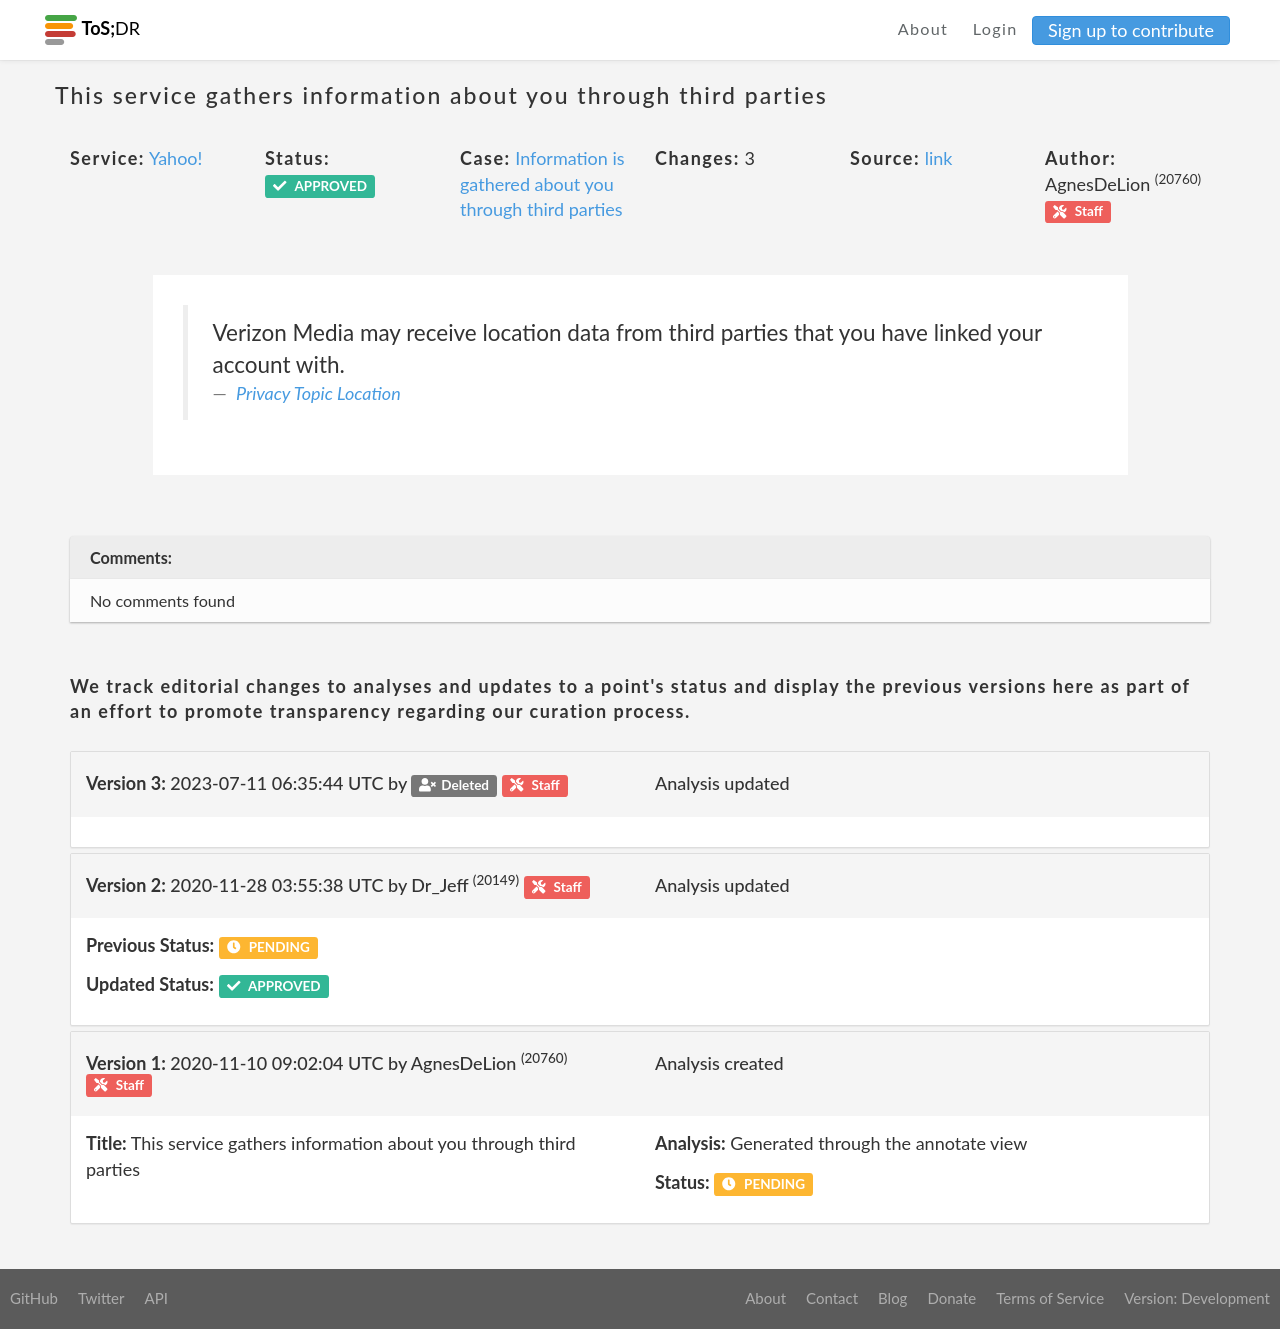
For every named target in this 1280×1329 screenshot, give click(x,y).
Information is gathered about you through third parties (542, 183)
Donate (951, 1298)
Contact (832, 1298)
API (155, 1298)
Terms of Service (1050, 1298)
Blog (892, 1298)
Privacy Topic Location (318, 393)
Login (995, 28)
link (939, 158)
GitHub (34, 1298)
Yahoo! (175, 158)
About (923, 28)
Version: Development (1197, 1298)
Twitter (101, 1298)
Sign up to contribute (1131, 30)
